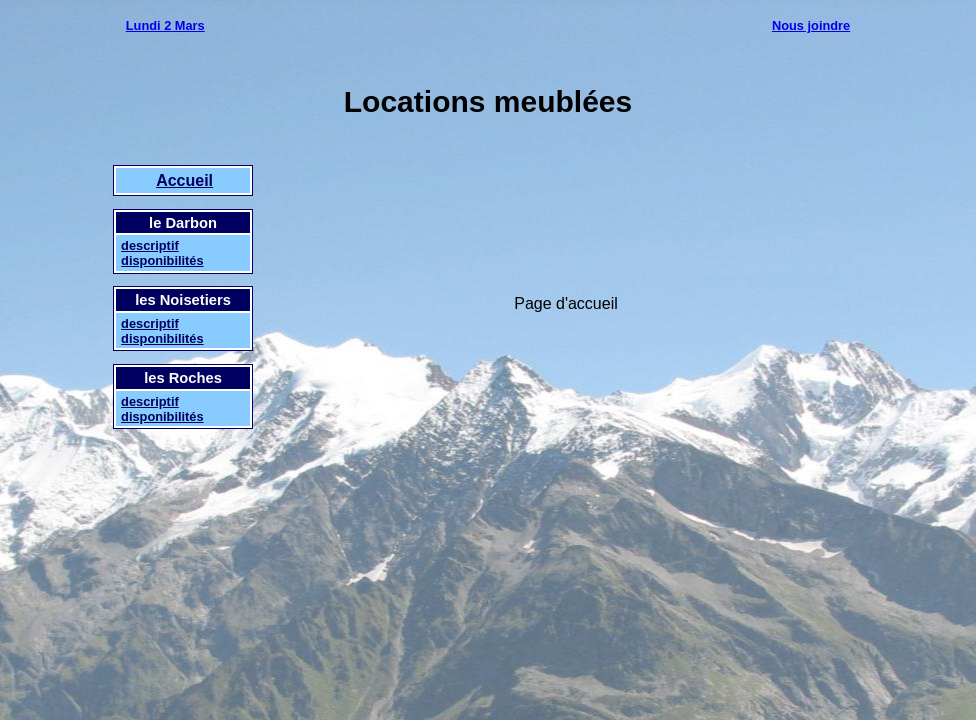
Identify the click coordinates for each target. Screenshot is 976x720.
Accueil (184, 180)
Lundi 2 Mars (165, 25)
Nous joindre (811, 25)
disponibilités (162, 260)
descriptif (150, 245)
